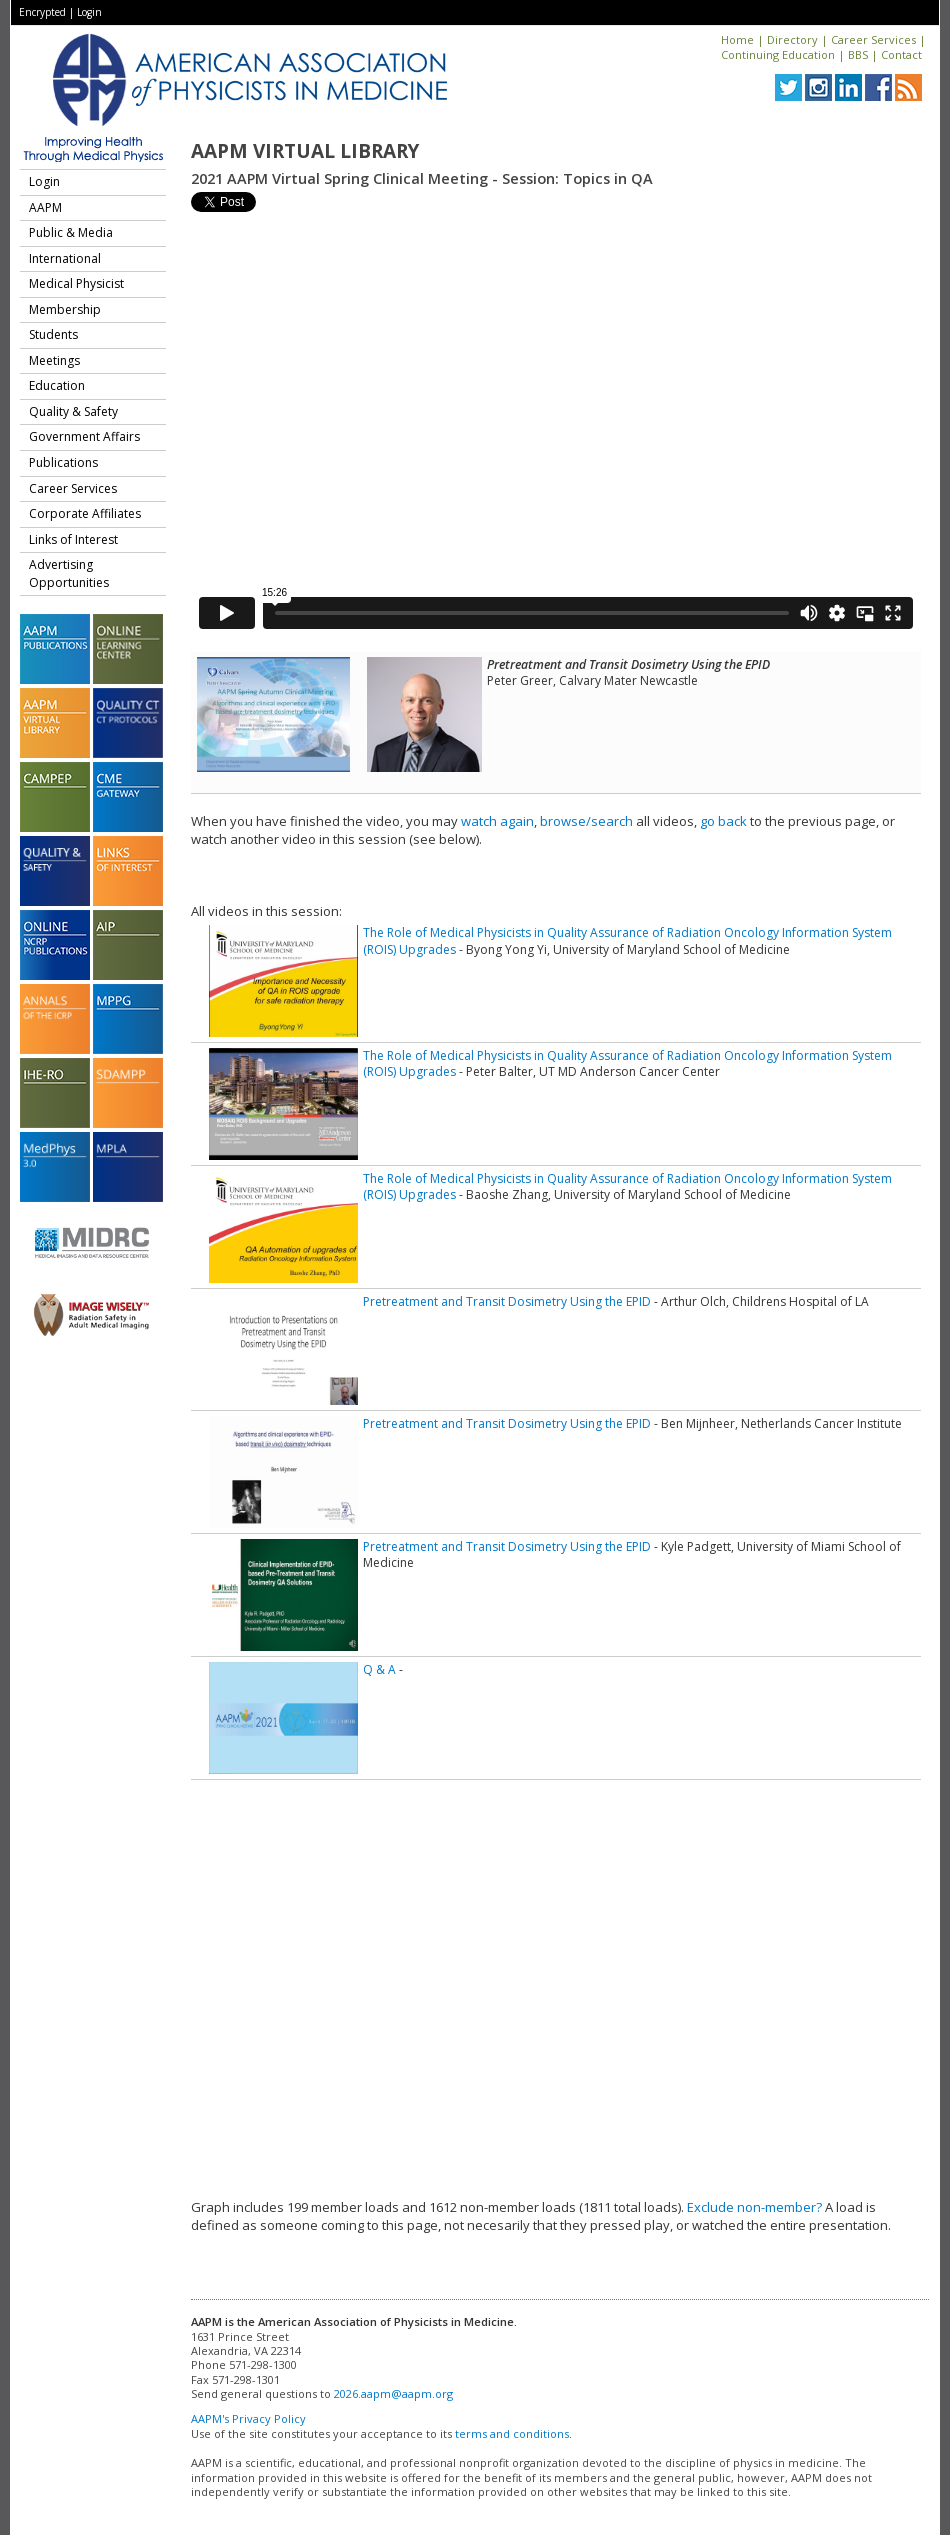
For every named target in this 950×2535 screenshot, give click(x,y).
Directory (792, 39)
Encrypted (42, 12)
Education (57, 385)
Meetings (54, 360)
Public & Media (71, 232)
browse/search (586, 821)
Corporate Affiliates (85, 513)
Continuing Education (778, 54)
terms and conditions (512, 2433)
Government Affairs (84, 436)
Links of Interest (73, 539)
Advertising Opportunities (69, 573)
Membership (65, 309)
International (65, 258)
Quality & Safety (73, 411)
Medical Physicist (76, 283)
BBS (858, 54)
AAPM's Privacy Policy (248, 2418)
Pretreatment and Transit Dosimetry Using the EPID (507, 1301)
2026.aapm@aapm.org (393, 2393)
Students (53, 334)
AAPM (45, 207)
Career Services (873, 39)
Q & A (379, 1669)
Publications (63, 462)
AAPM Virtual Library (305, 151)
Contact (901, 54)
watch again (497, 821)
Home (737, 39)
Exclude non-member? (754, 2207)
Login (89, 12)
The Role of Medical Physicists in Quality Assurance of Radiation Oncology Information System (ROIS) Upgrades (627, 940)
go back (723, 821)
